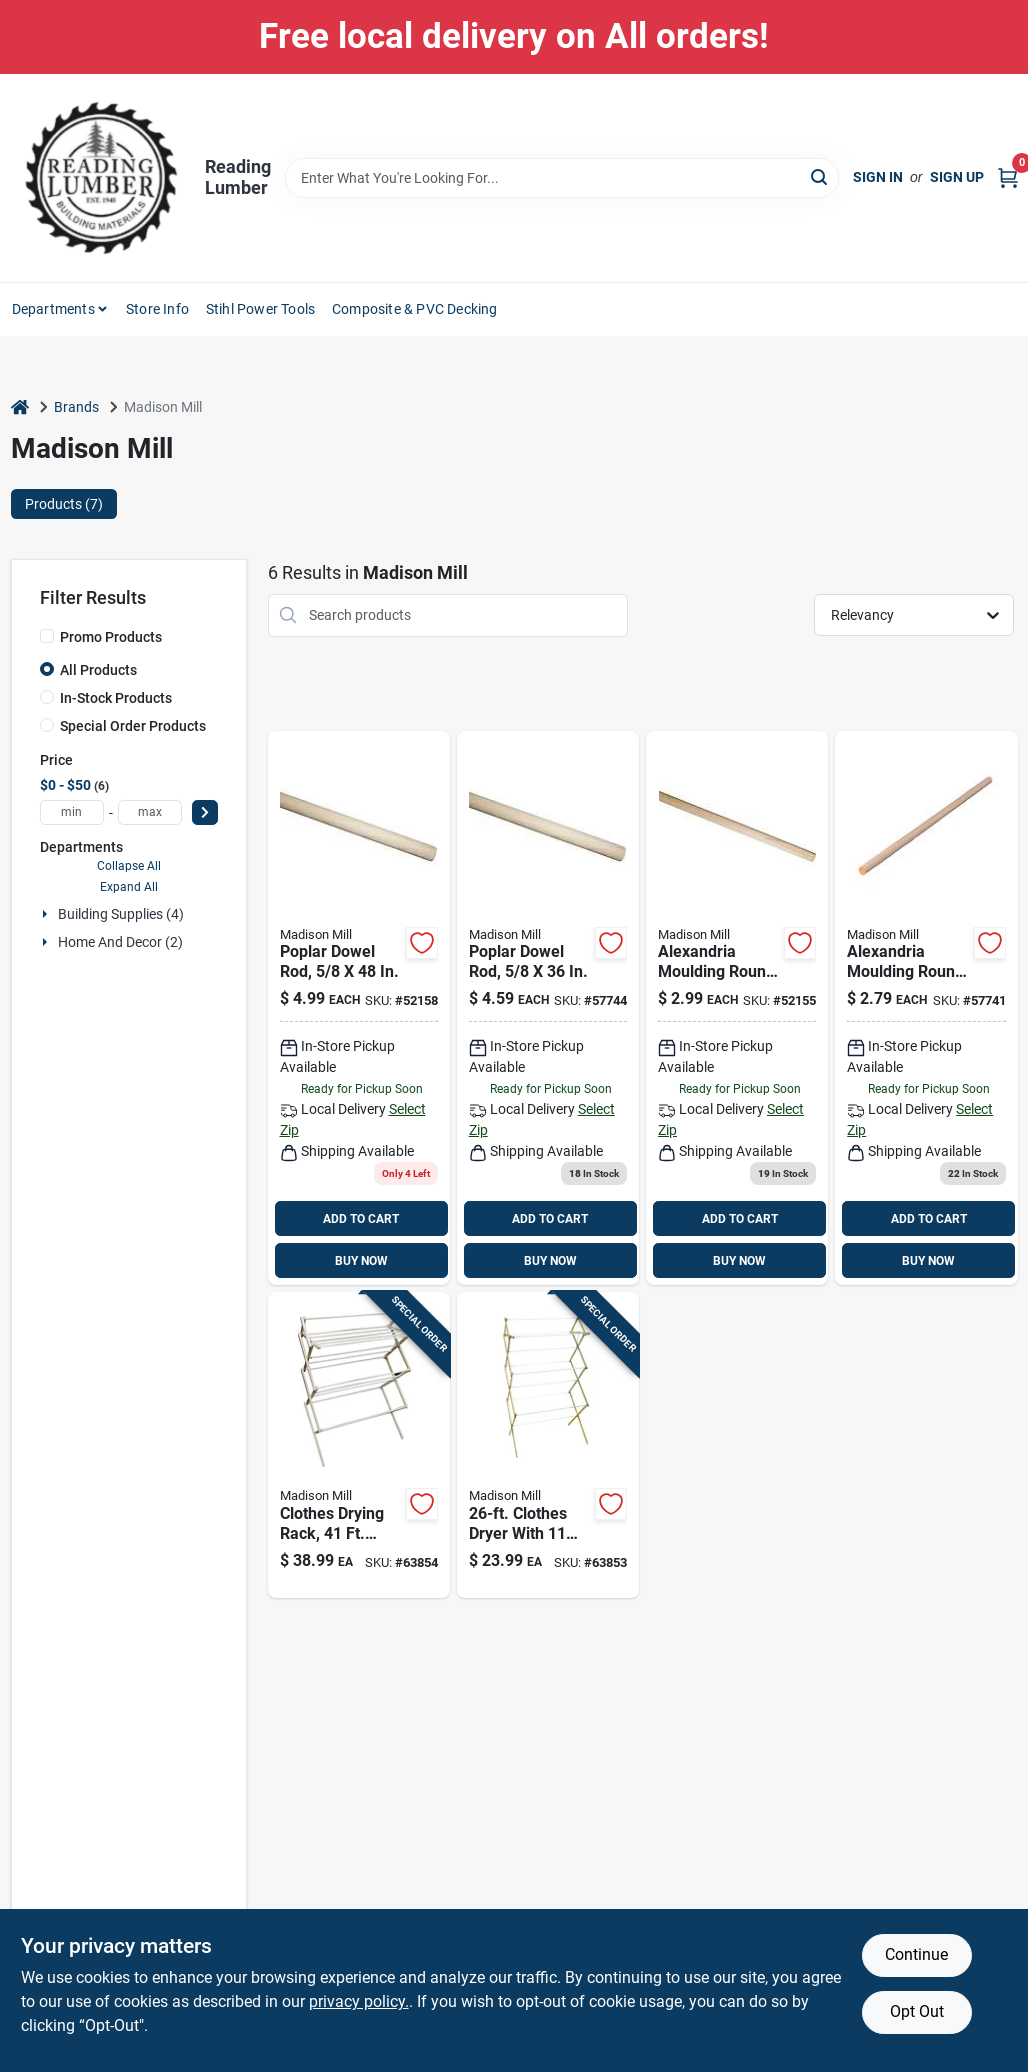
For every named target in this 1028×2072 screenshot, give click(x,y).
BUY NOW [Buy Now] (361, 1261)
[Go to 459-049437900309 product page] (548, 1008)
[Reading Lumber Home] (101, 178)
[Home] (20, 407)
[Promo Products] (47, 636)
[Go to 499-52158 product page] (359, 1008)
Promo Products (111, 637)
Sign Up (957, 177)
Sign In (878, 177)
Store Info (157, 309)
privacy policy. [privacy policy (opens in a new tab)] (359, 2001)
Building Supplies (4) (121, 914)
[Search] (820, 176)
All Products (98, 670)
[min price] (72, 812)
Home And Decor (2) (120, 942)
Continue (916, 1954)
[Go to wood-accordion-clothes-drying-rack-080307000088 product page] (548, 1445)
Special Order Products (133, 726)
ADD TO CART (361, 1219)
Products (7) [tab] (64, 504)
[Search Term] (562, 178)
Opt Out (917, 2011)
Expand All (129, 887)
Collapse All (129, 866)
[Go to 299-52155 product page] (737, 1008)
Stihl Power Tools (260, 309)
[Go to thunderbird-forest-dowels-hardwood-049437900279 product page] (926, 1008)
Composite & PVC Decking (415, 309)
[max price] (150, 812)
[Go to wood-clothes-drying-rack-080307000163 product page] (359, 1445)
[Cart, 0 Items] (1008, 177)
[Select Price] (205, 812)
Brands (76, 407)
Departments (53, 309)
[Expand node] (47, 914)
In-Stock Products (116, 698)
